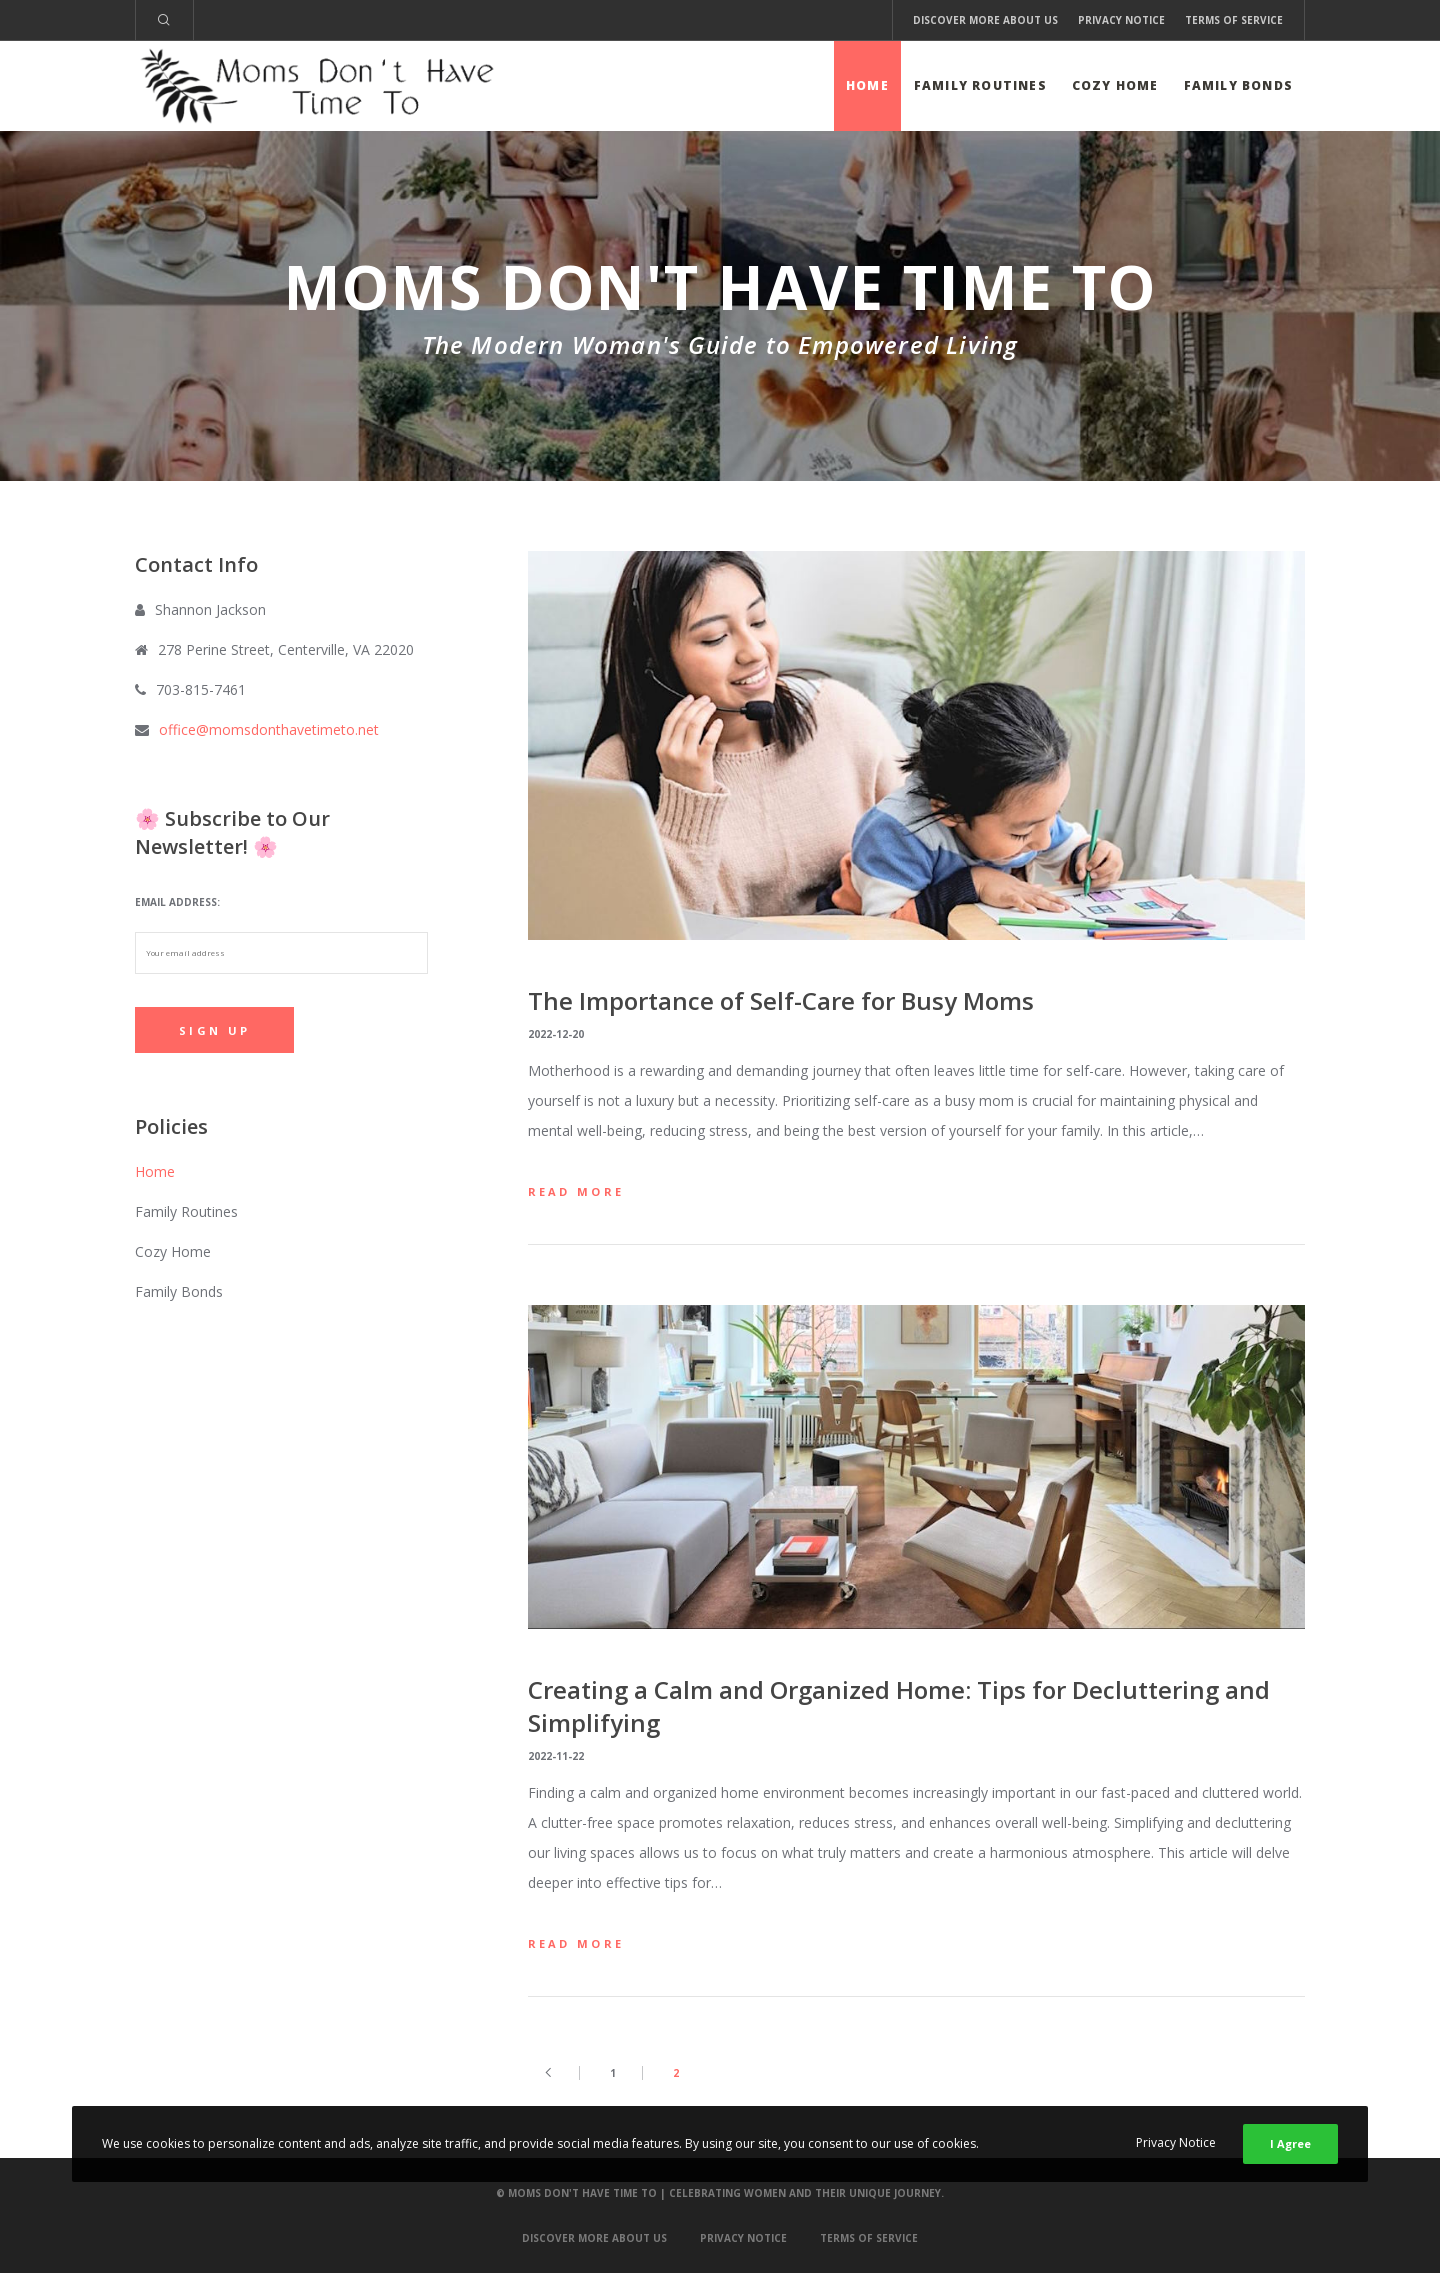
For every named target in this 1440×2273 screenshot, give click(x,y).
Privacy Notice (1121, 20)
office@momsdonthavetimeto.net (269, 729)
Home (155, 1171)
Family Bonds (179, 1291)
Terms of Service (1234, 20)
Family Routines (186, 1211)
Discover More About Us (985, 20)
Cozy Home (173, 1251)
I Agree (1290, 2143)
